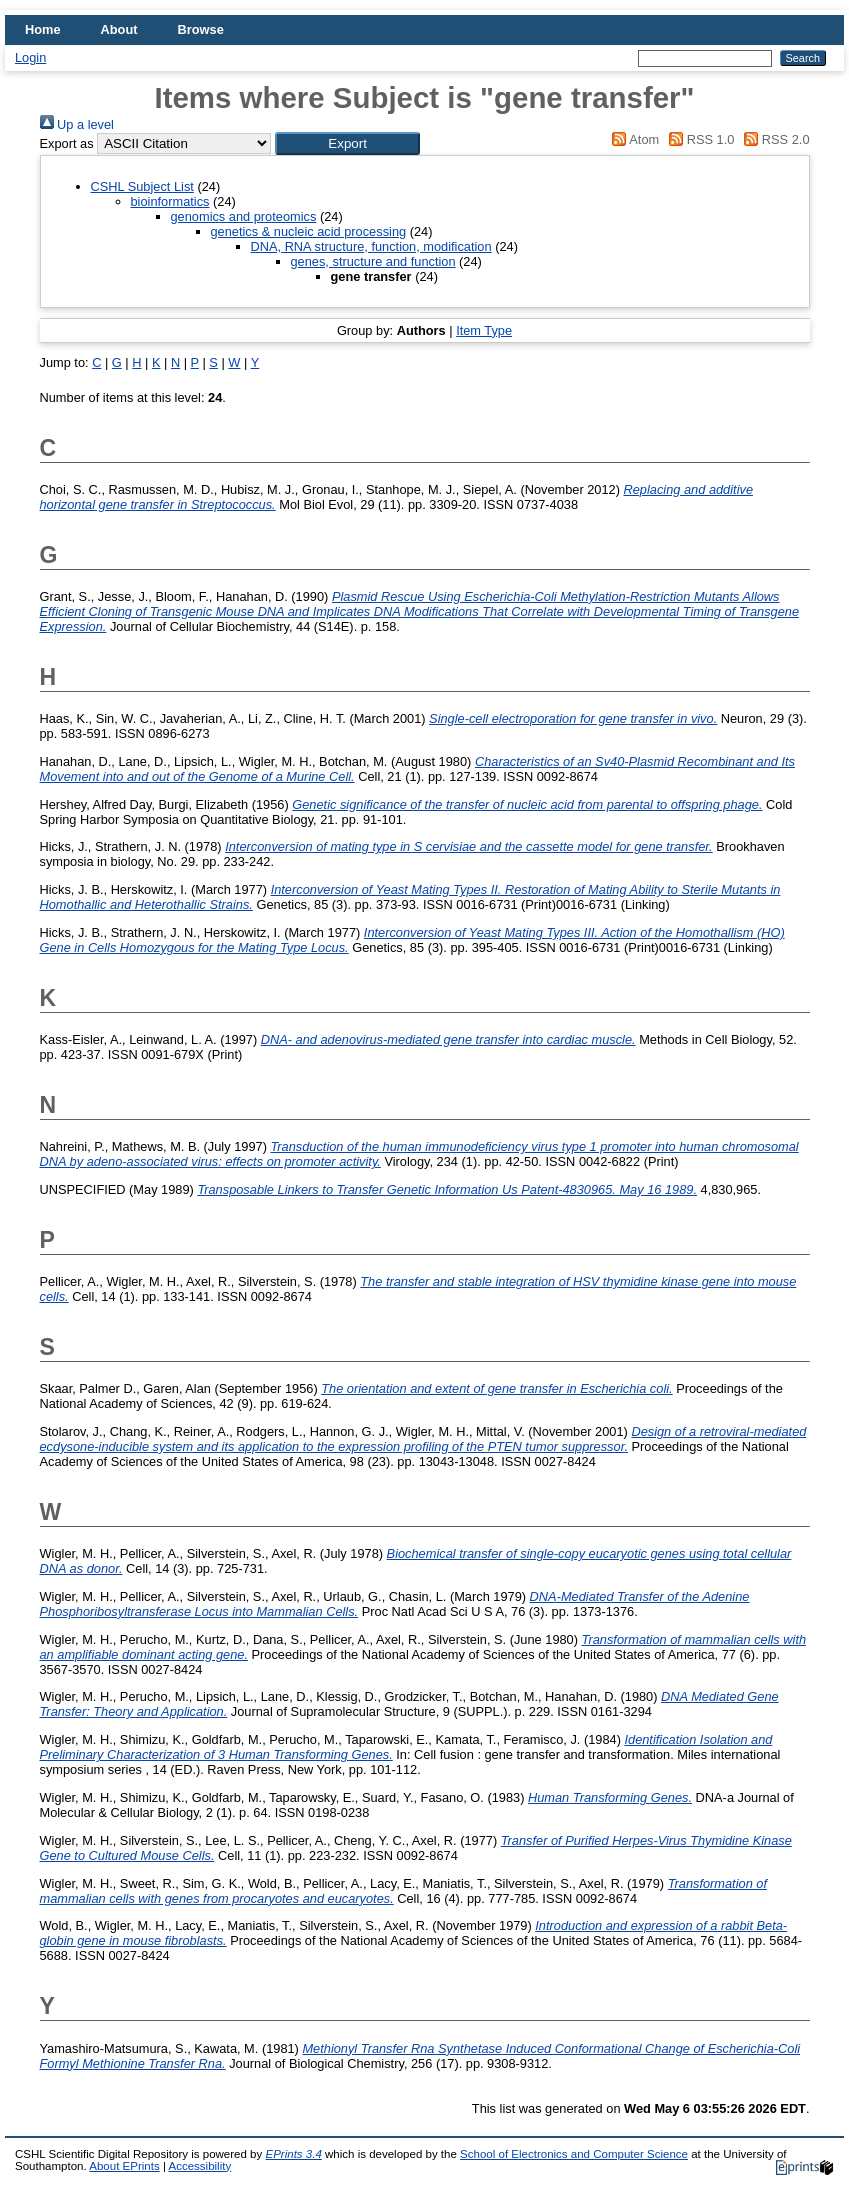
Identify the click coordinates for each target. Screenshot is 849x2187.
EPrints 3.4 (293, 2154)
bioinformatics (170, 201)
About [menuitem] (119, 29)
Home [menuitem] (43, 29)
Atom (632, 139)
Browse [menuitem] (201, 29)
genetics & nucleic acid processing (309, 231)
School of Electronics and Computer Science (574, 2154)
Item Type (484, 330)
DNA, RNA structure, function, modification (371, 246)
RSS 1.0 (699, 139)
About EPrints (124, 2166)
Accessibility (199, 2166)
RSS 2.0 (774, 139)
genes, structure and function (373, 261)
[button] (347, 143)
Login (30, 57)
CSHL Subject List (142, 186)
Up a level (77, 124)
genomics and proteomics (244, 216)
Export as (67, 143)
